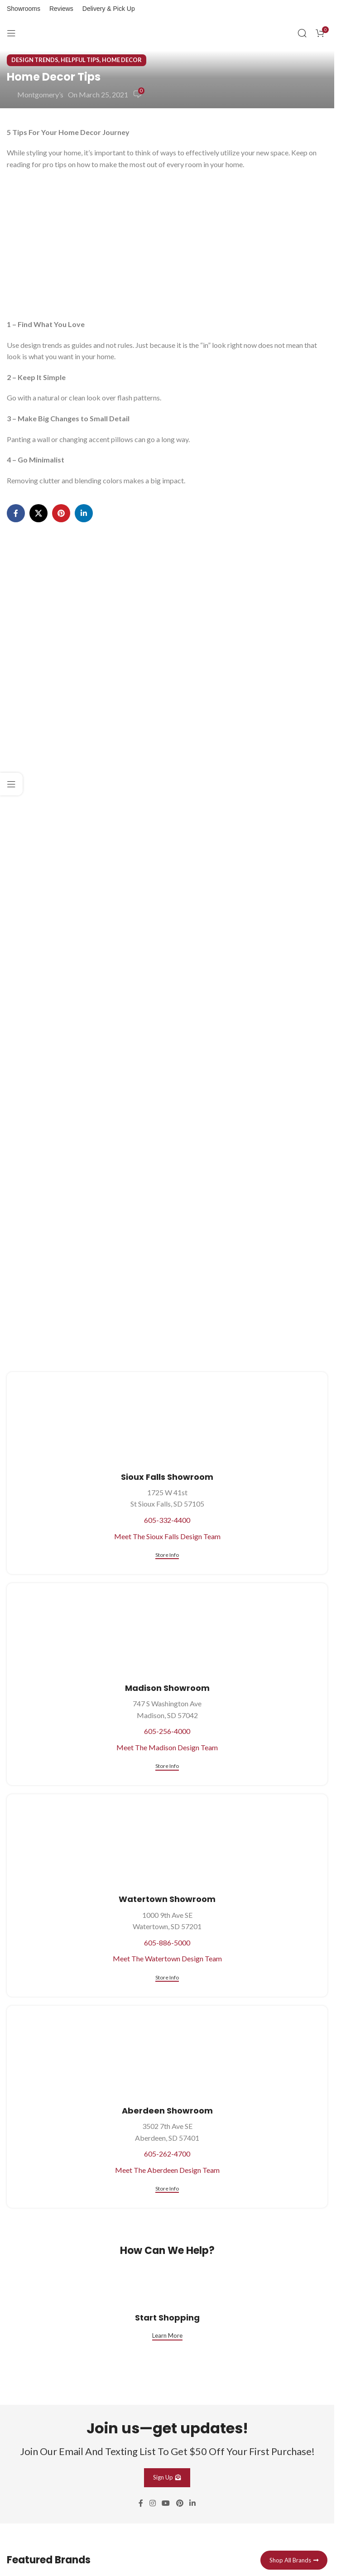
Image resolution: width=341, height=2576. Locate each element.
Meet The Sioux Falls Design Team (167, 1536)
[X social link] (38, 513)
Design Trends (34, 59)
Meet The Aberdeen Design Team (167, 2170)
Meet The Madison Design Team (167, 1747)
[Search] (302, 33)
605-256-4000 (167, 1731)
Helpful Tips (80, 59)
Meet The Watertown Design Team (167, 1958)
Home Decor (122, 59)
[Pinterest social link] (61, 513)
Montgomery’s (40, 94)
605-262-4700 (167, 2153)
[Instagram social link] (152, 2503)
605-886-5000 (167, 1942)
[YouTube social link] (166, 2503)
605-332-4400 (167, 1520)
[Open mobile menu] (11, 33)
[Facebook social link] (16, 513)
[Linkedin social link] (84, 513)
